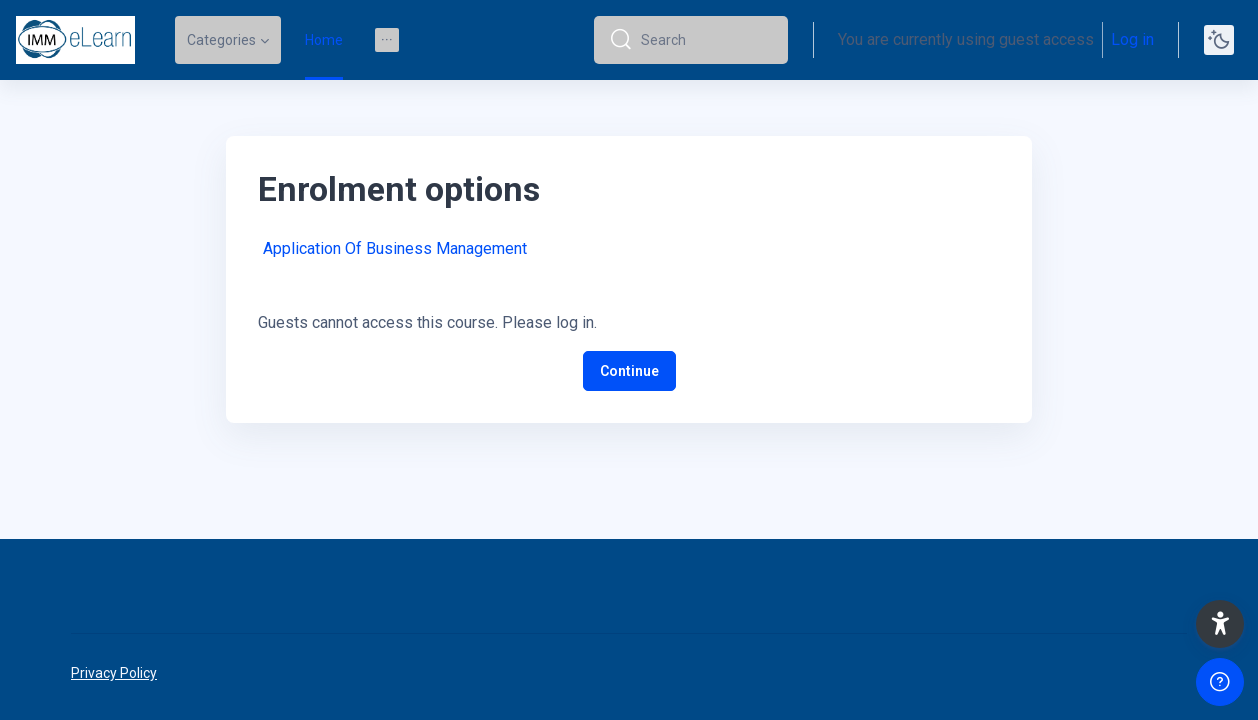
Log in (1132, 39)
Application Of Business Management (395, 248)
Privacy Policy (114, 673)
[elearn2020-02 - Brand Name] (75, 40)
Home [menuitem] (324, 40)
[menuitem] (387, 40)
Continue (629, 371)
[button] (1220, 624)
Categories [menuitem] (221, 40)
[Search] (706, 40)
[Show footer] (1220, 682)
